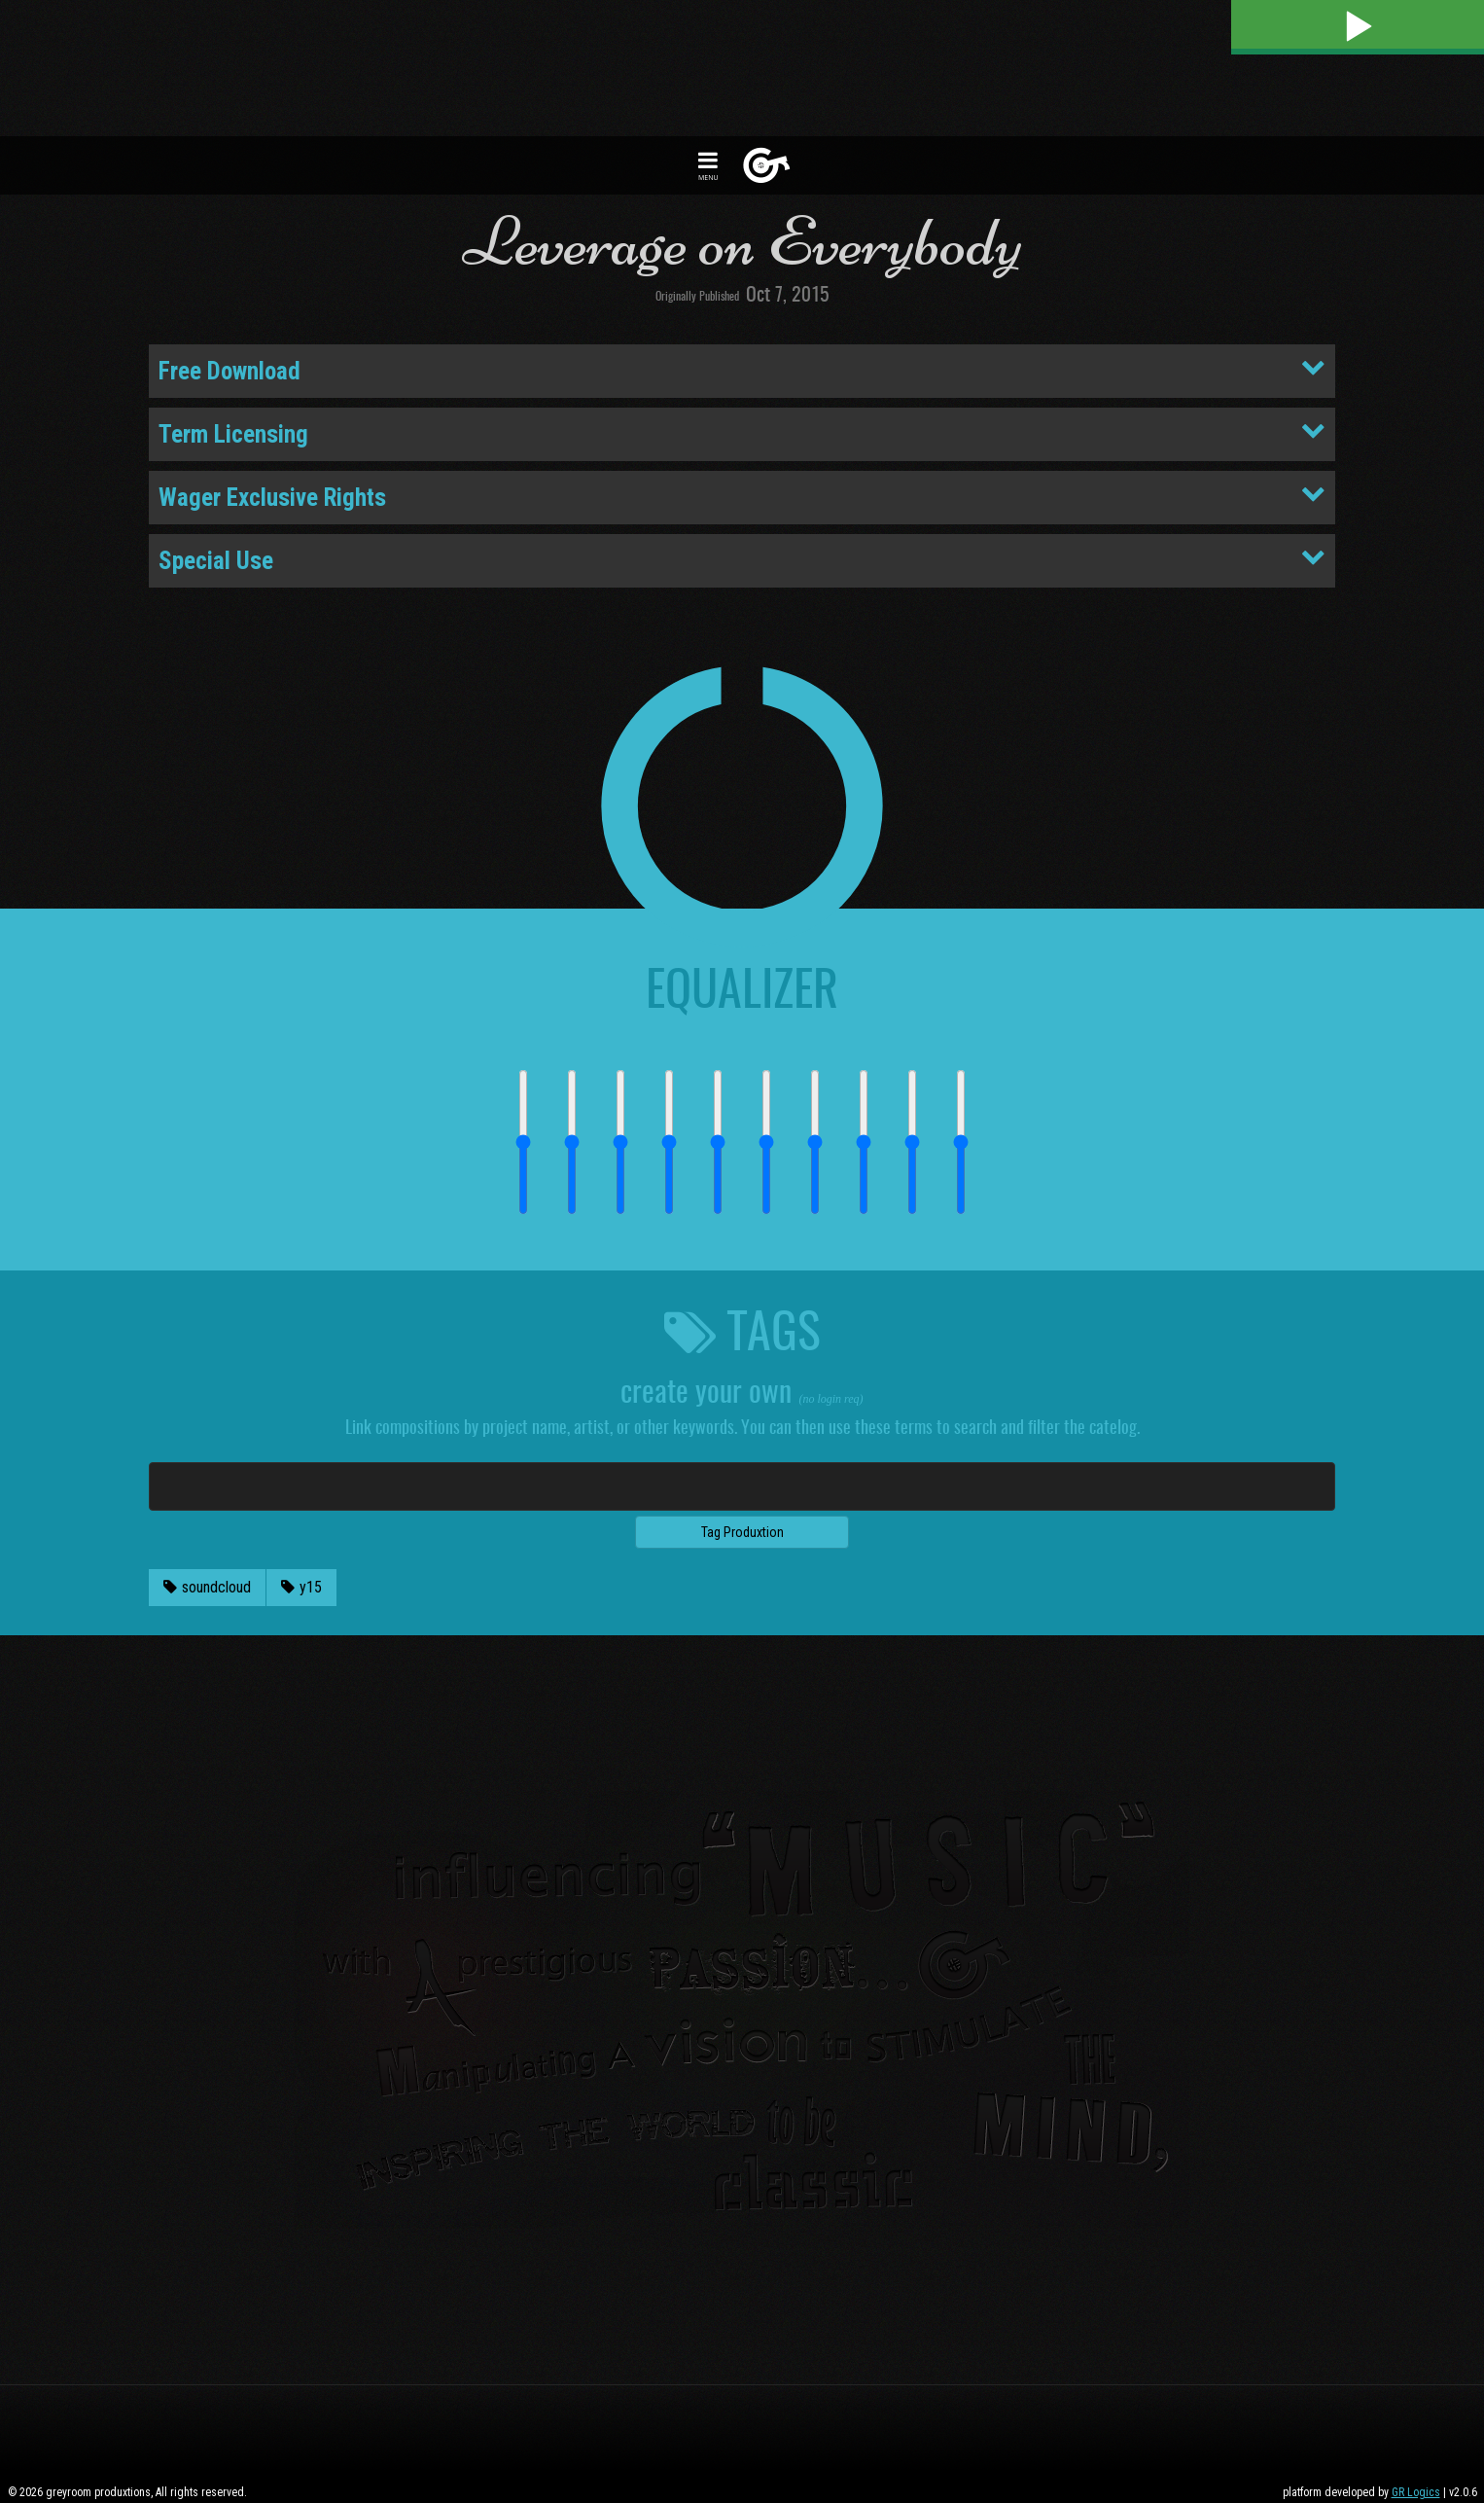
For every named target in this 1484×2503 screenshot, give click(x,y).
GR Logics (1416, 2492)
